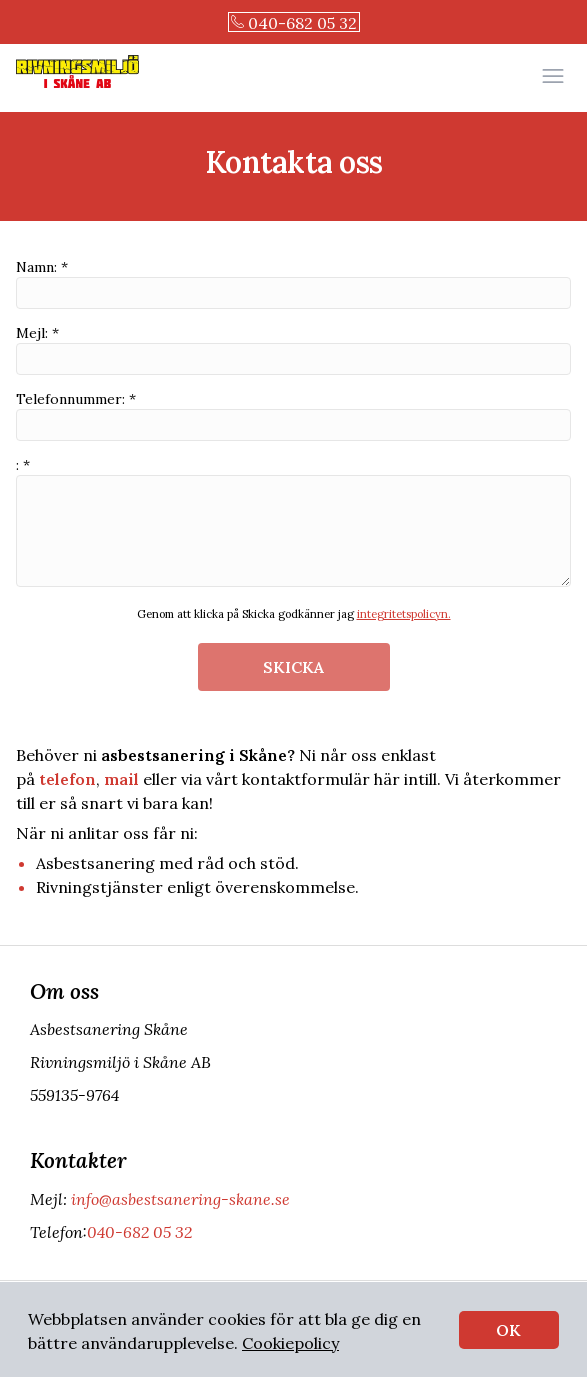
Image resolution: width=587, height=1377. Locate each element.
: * (293, 521)
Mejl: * (293, 349)
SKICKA (293, 667)
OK (508, 1330)
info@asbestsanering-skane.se (178, 1199)
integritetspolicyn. (404, 614)
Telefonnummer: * (293, 415)
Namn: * (293, 283)
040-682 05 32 (294, 22)
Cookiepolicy (290, 1343)
